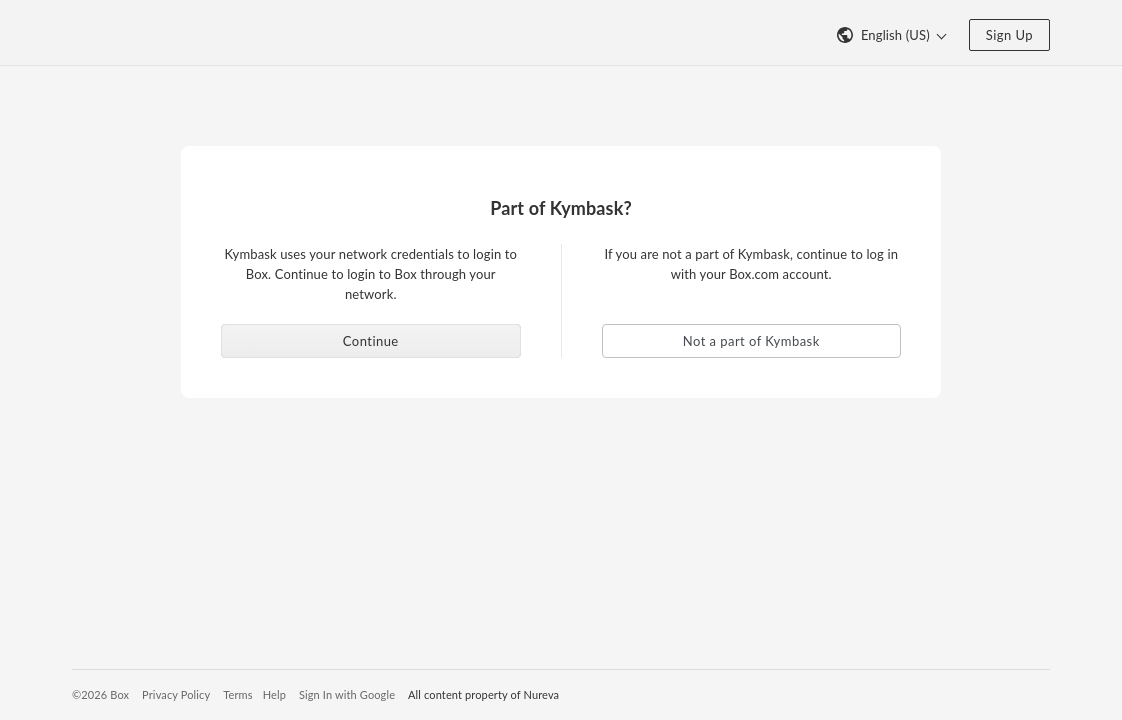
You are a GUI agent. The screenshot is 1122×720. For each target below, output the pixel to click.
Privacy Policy (176, 694)
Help (274, 694)
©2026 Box (100, 694)
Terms (237, 694)
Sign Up (1009, 35)
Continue (371, 341)
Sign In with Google (347, 694)
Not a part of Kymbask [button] (751, 341)
